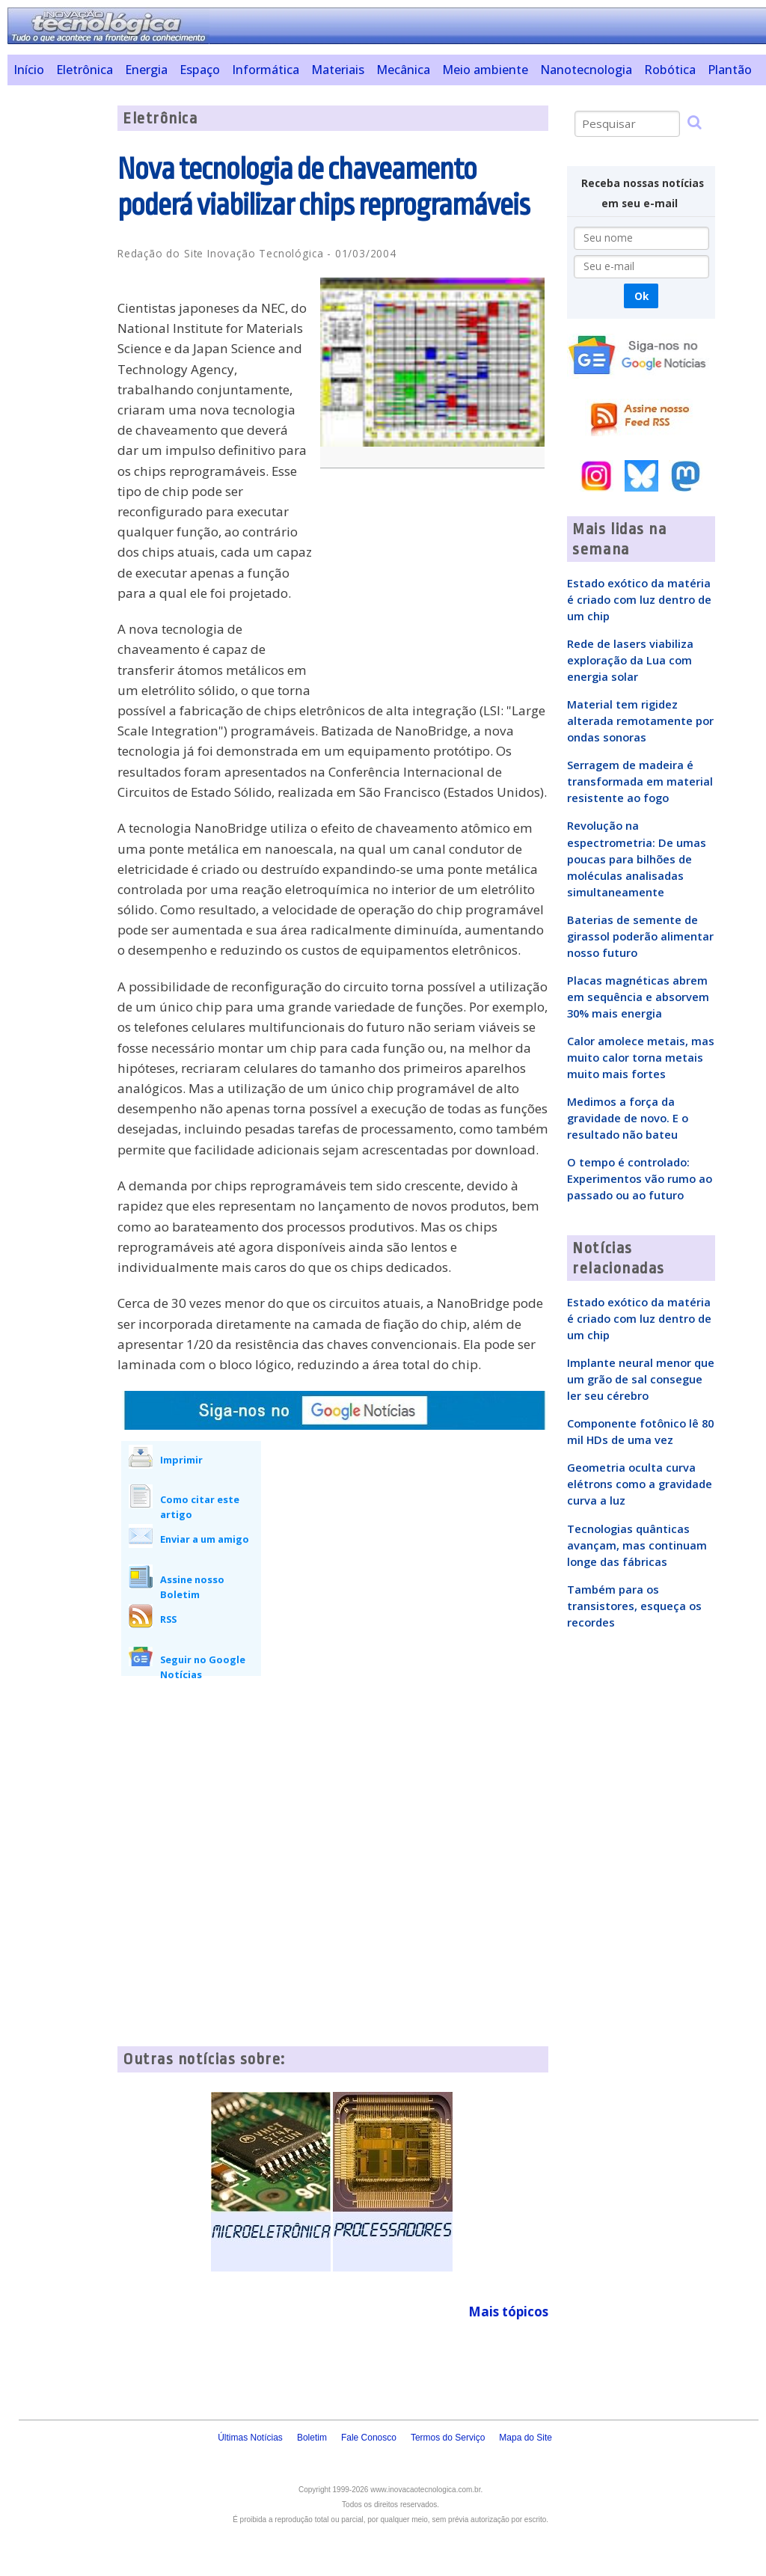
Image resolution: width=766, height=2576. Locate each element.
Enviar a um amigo (204, 1539)
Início (28, 69)
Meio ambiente (485, 69)
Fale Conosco (368, 2437)
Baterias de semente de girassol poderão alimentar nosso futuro (640, 936)
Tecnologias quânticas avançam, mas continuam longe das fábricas (637, 1545)
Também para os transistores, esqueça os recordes (634, 1606)
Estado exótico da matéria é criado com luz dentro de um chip (639, 599)
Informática (265, 69)
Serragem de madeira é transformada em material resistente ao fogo (640, 781)
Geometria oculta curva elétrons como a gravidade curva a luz (639, 1484)
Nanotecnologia (586, 69)
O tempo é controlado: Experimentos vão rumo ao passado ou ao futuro (639, 1178)
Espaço (200, 69)
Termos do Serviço (448, 2437)
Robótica (670, 69)
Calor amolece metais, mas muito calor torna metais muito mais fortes (640, 1057)
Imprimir (181, 1459)
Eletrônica (84, 69)
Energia (146, 69)
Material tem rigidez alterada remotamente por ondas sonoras (640, 720)
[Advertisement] (56, 329)
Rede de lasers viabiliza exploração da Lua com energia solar (630, 660)
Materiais (337, 69)
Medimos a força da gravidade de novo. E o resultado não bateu (627, 1118)
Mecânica (403, 69)
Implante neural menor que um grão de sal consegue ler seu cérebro (640, 1379)
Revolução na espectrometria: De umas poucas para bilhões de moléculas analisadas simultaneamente (636, 858)
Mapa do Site (525, 2437)
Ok (641, 296)
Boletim (312, 2437)
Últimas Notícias (250, 2437)
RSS (168, 1619)
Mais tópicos (508, 2311)
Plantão (730, 69)
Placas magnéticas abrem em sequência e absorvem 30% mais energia (638, 997)
